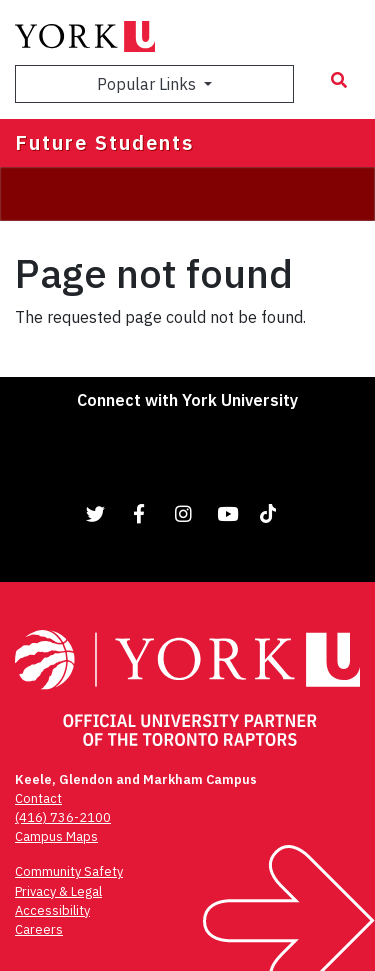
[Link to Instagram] (184, 513)
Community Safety (69, 871)
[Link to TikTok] (272, 513)
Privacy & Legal (58, 891)
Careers (39, 929)
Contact (38, 798)
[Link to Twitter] (96, 513)
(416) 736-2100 (63, 817)
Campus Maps (56, 836)
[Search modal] (339, 80)
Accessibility (52, 910)
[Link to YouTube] (228, 513)
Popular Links (148, 84)
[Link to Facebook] (140, 513)
